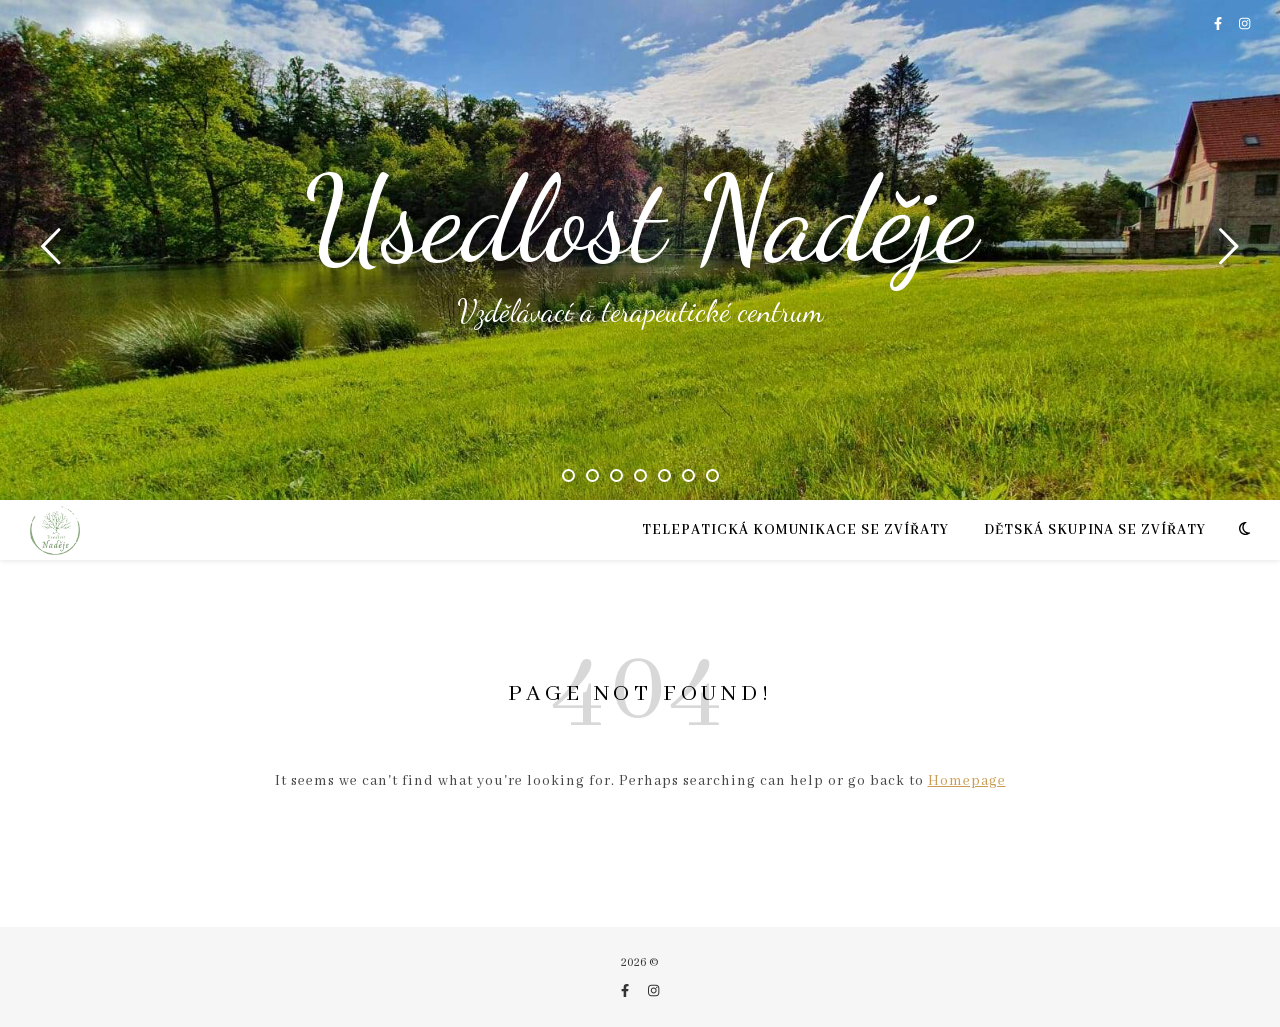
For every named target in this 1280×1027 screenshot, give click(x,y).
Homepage (967, 781)
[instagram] (1244, 24)
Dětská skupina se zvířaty (1095, 530)
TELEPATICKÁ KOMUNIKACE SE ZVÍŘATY (795, 530)
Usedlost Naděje (640, 220)
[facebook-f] (1219, 24)
